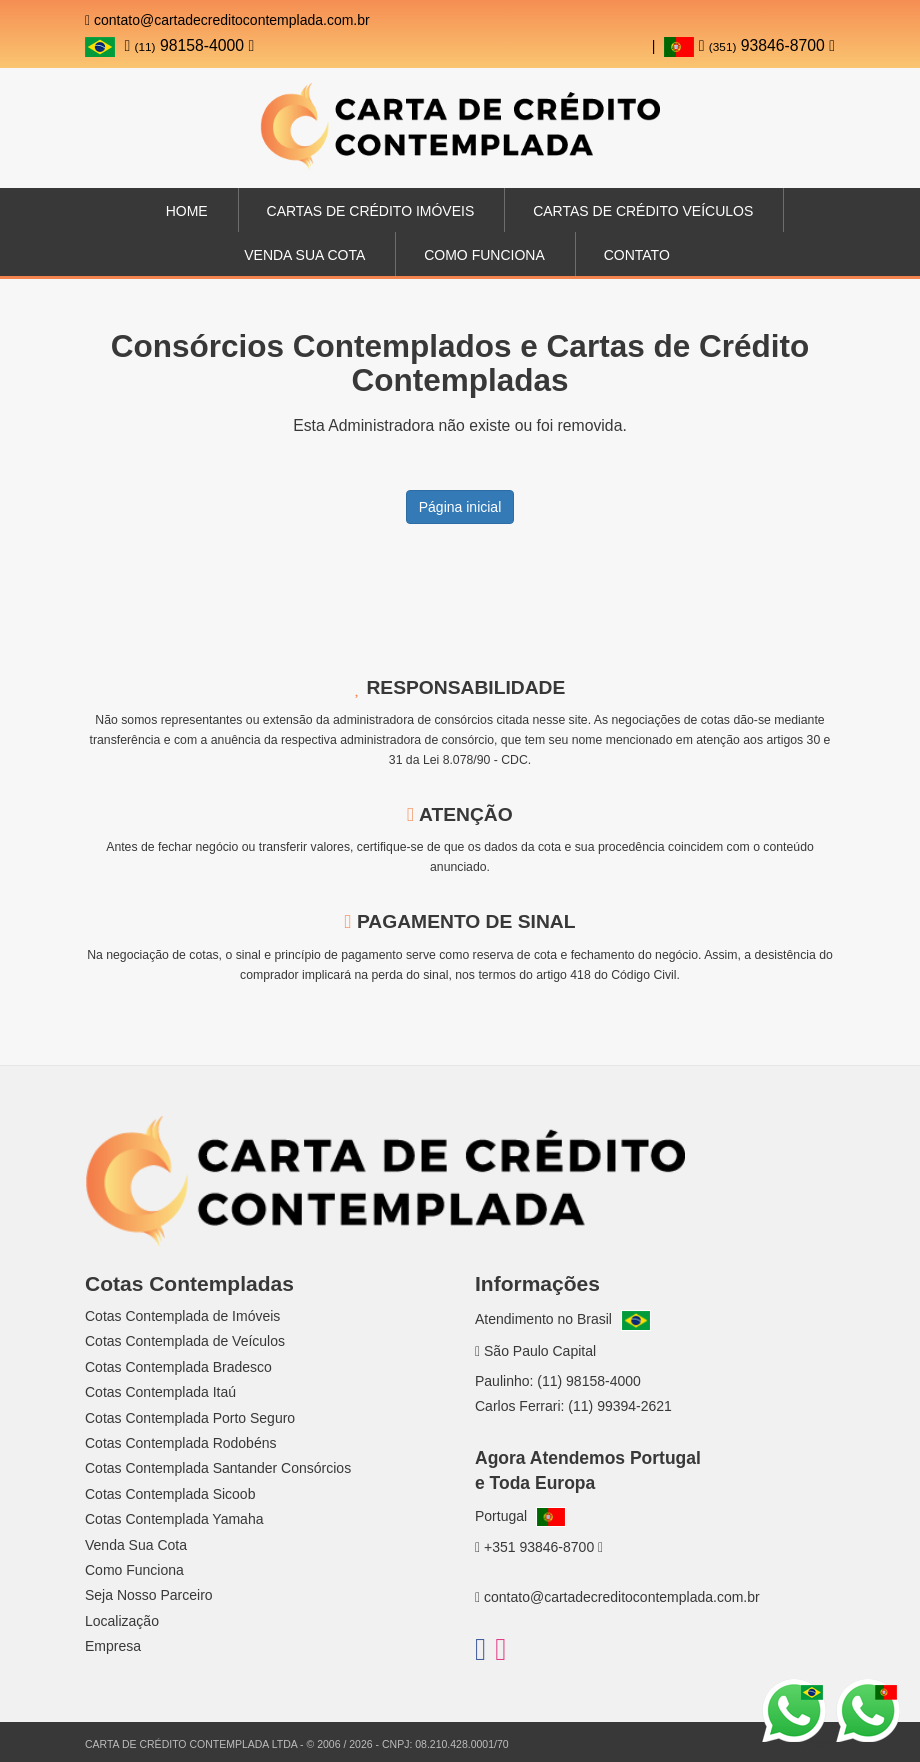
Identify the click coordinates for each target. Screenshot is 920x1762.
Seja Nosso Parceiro (149, 1595)
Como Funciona (484, 255)
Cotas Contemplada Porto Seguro (190, 1418)
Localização (122, 1621)
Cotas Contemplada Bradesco (178, 1367)
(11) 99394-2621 (620, 1406)
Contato (637, 255)
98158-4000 (189, 45)
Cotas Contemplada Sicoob (170, 1494)
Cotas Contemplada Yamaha (174, 1519)
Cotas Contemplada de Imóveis (182, 1316)
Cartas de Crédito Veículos (643, 211)
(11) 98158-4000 (589, 1381)
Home (187, 211)
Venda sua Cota (304, 255)
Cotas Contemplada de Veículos (185, 1341)
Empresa (113, 1646)
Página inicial (460, 507)
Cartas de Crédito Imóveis (371, 211)
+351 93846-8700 (539, 1547)
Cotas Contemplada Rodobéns (180, 1443)
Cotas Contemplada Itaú (160, 1392)
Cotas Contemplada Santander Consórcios (218, 1468)
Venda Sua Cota (136, 1545)
